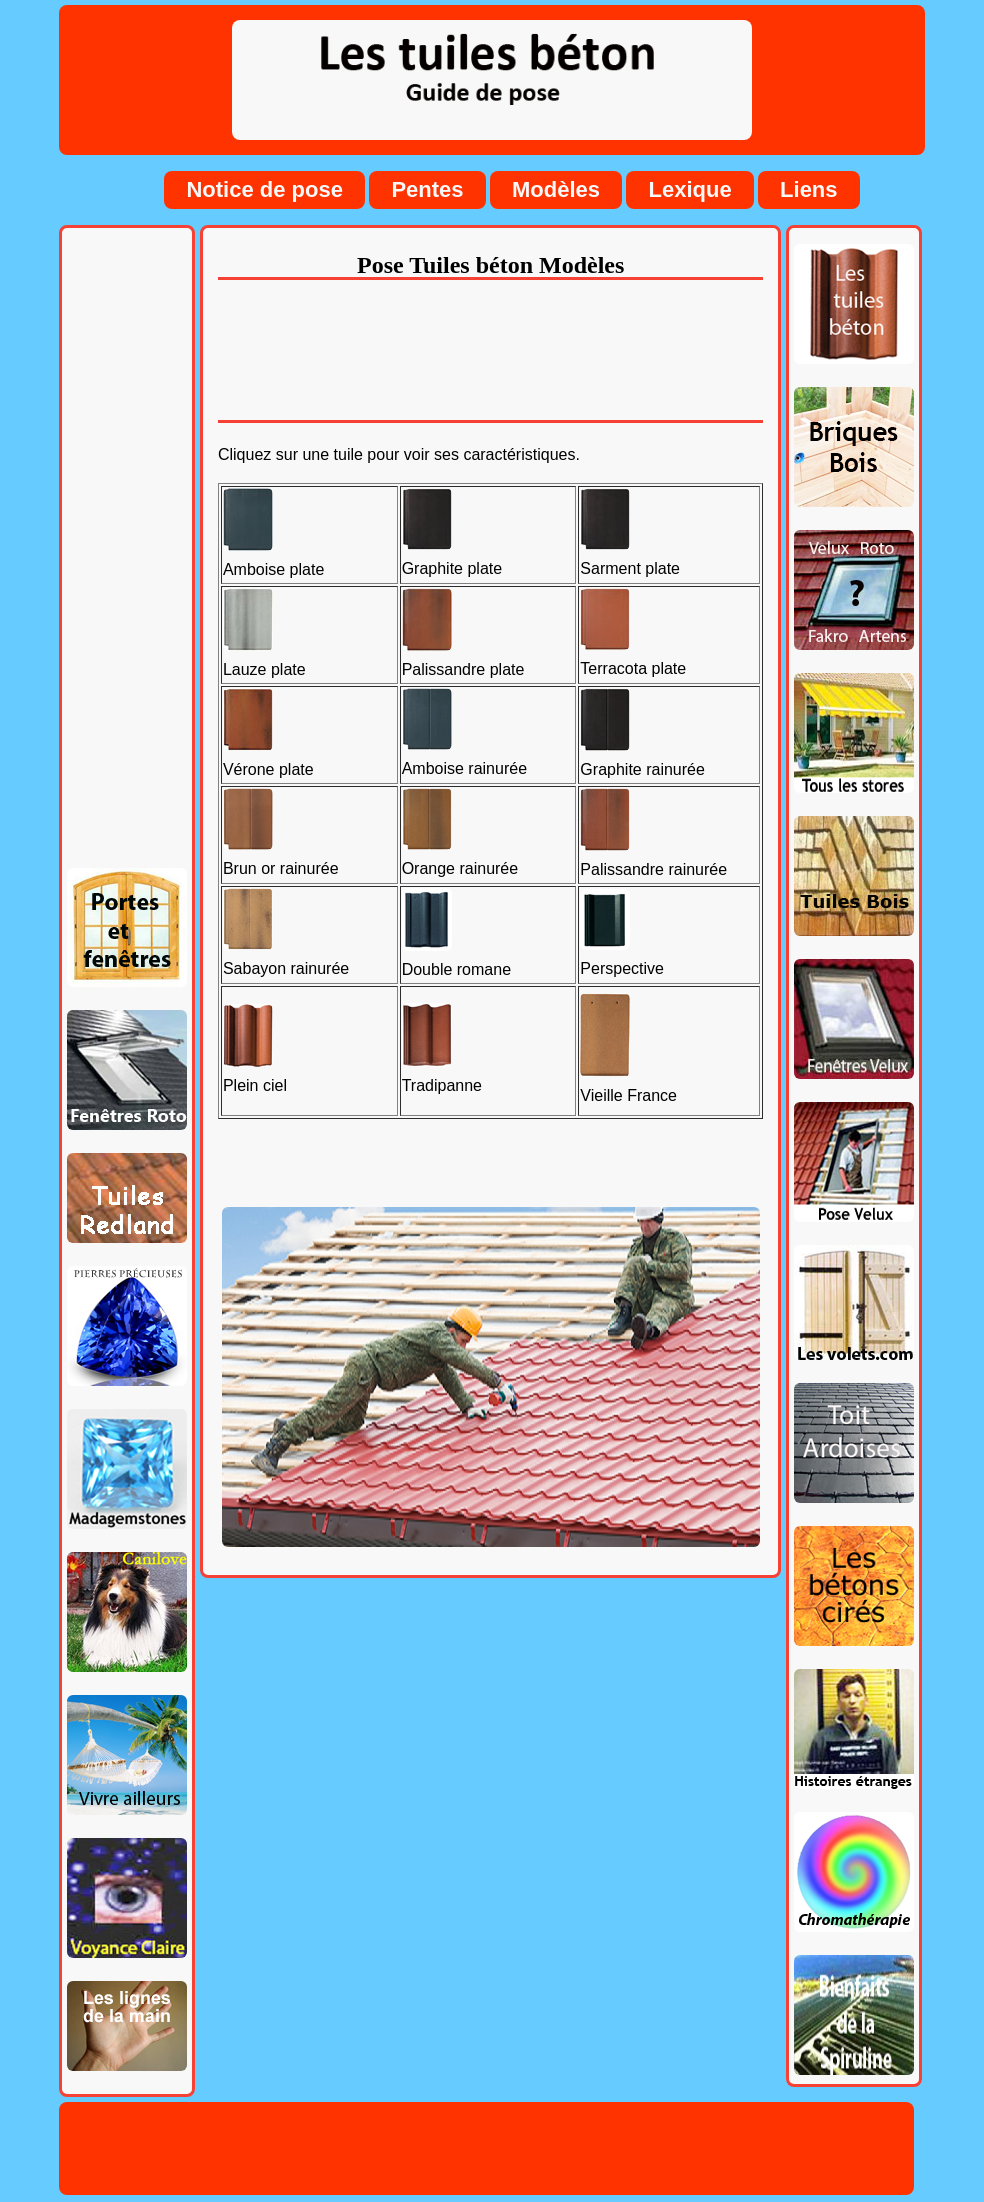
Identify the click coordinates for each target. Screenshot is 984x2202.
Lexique (689, 189)
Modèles (556, 189)
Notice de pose (264, 189)
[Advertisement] (127, 552)
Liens (808, 189)
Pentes (427, 189)
